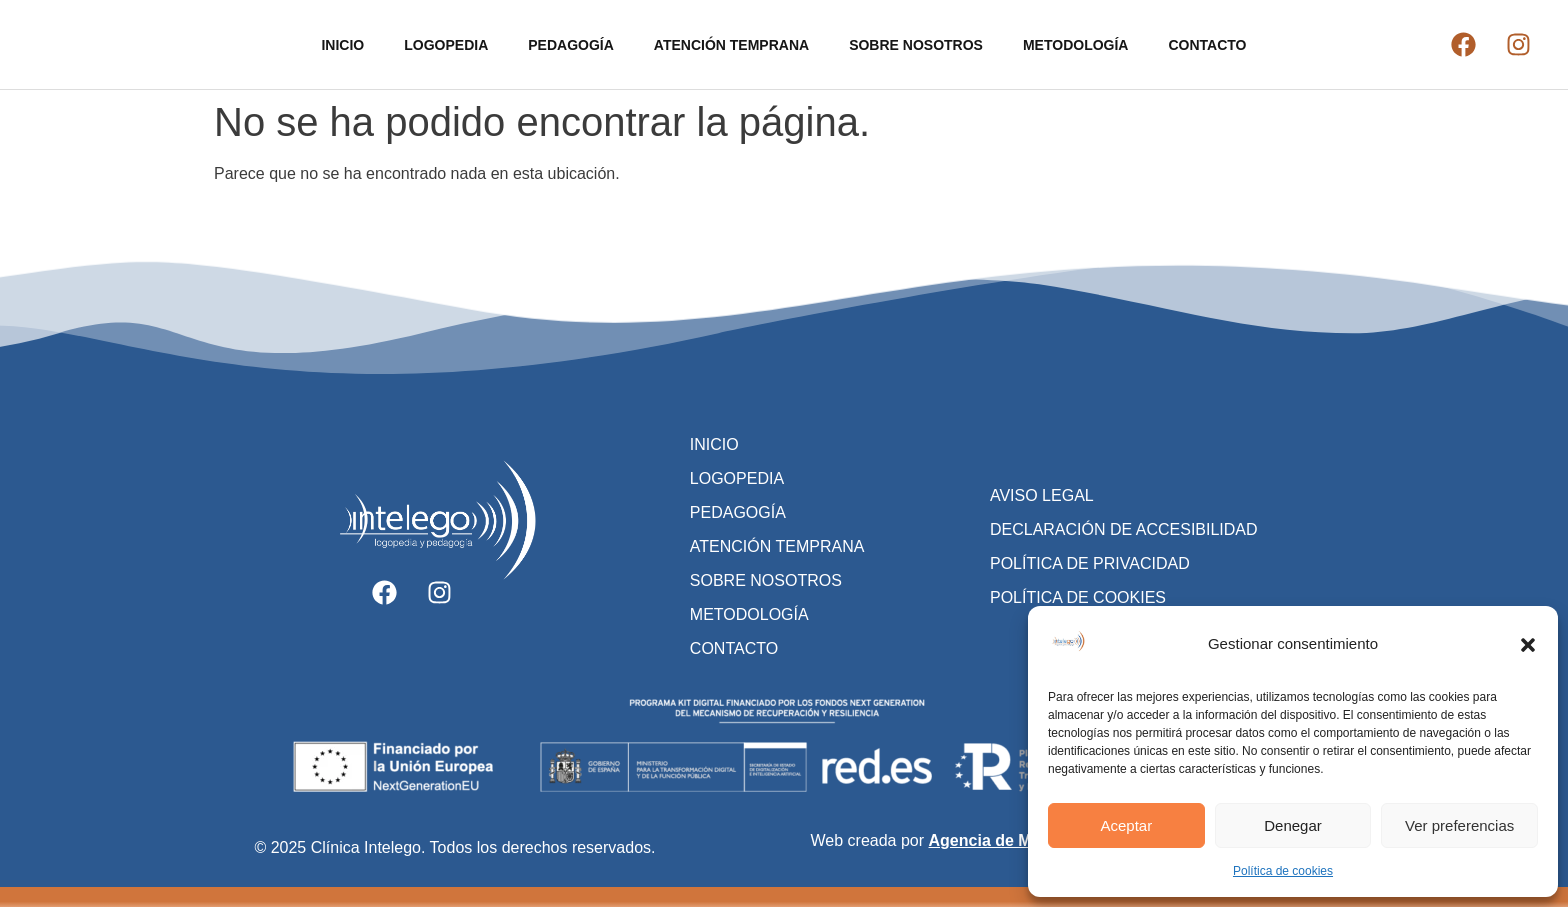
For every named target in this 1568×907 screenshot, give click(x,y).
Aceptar (1126, 825)
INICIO (342, 45)
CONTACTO (1207, 45)
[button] (1528, 645)
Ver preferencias (1459, 825)
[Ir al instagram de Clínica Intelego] (1518, 44)
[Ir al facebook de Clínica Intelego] (1463, 44)
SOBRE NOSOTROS (916, 45)
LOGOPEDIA (446, 45)
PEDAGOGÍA (571, 45)
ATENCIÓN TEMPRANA (731, 45)
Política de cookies (1283, 871)
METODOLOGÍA (1076, 45)
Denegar (1293, 825)
